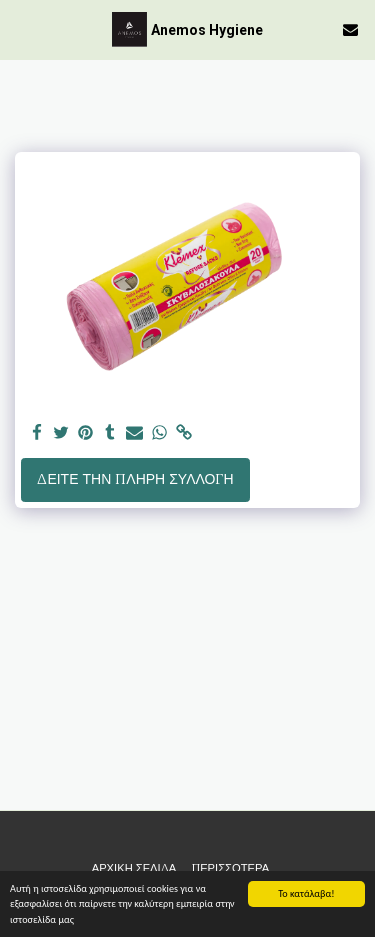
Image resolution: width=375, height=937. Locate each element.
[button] (22, 28)
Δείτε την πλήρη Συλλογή (135, 479)
